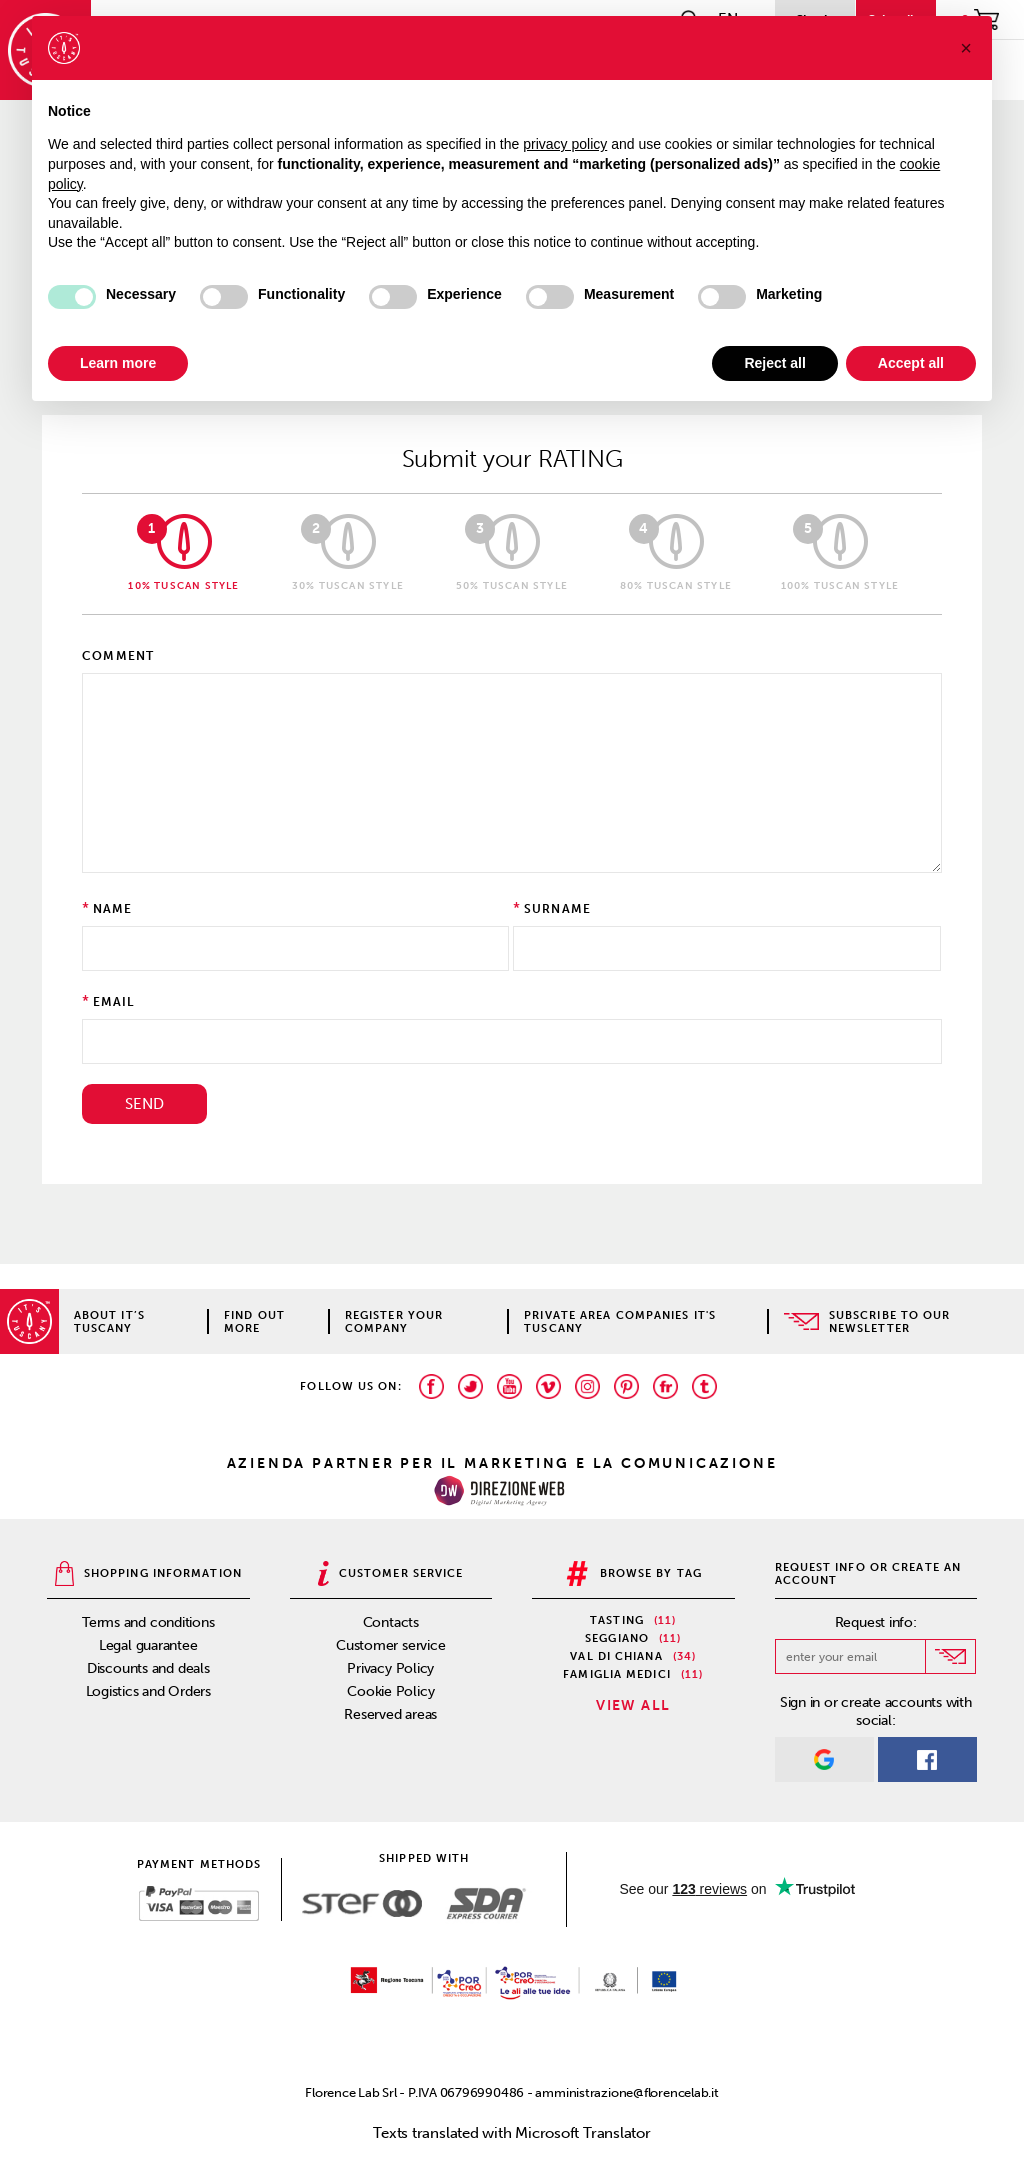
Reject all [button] (774, 363)
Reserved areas (390, 1714)
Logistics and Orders (149, 1691)
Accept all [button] (911, 363)
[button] (966, 48)
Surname (557, 909)
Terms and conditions (148, 1622)
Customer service (390, 1645)
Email (114, 1002)
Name (113, 909)
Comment (118, 656)
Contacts (391, 1622)
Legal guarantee (148, 1645)
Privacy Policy (390, 1668)
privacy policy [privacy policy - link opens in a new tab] (565, 144)
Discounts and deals (148, 1668)
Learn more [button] (118, 363)
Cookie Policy (390, 1691)
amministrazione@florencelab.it (626, 2092)
